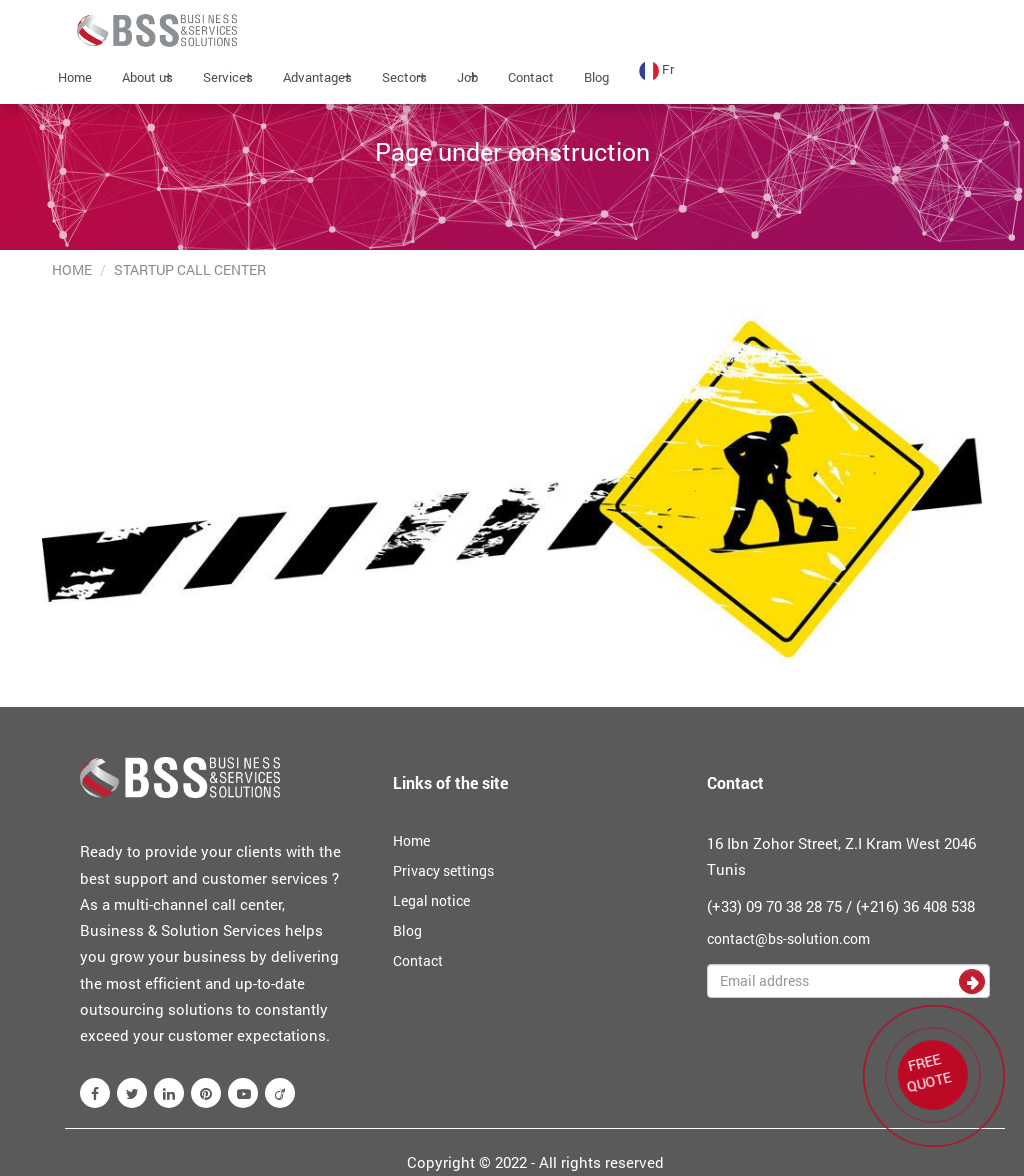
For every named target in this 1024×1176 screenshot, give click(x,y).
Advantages (317, 77)
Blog (596, 77)
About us (147, 77)
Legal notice (431, 900)
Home (75, 77)
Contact (531, 77)
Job (467, 77)
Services (228, 77)
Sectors (404, 77)
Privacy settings (443, 870)
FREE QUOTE (926, 1070)
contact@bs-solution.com (788, 938)
